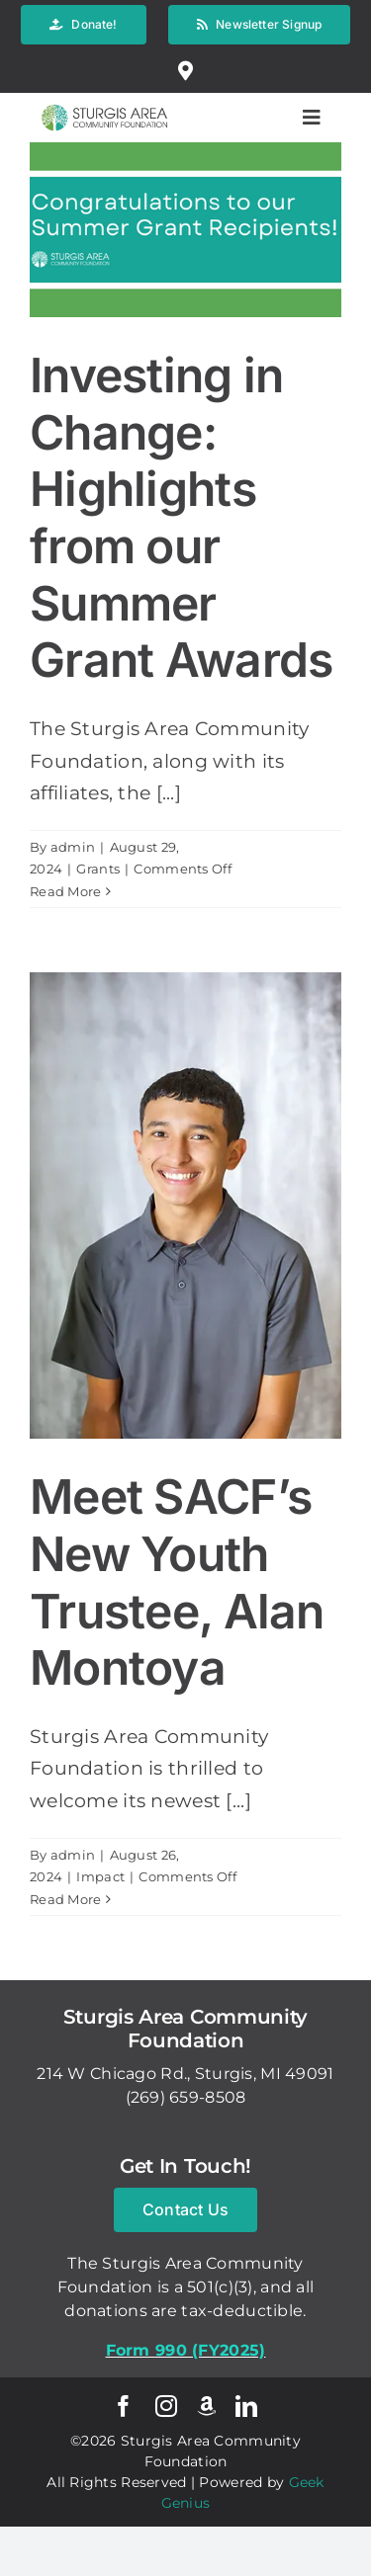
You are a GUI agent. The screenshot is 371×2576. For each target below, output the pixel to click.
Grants (98, 868)
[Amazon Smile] (206, 2406)
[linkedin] (246, 2406)
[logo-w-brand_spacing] (104, 102)
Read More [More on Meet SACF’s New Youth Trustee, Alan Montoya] (66, 1899)
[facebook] (124, 2406)
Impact (100, 1876)
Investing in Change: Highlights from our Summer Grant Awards (181, 517)
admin (72, 847)
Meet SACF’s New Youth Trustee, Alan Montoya (177, 1582)
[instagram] (166, 2406)
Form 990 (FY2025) (186, 2350)
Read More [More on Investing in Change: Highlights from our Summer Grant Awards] (66, 891)
